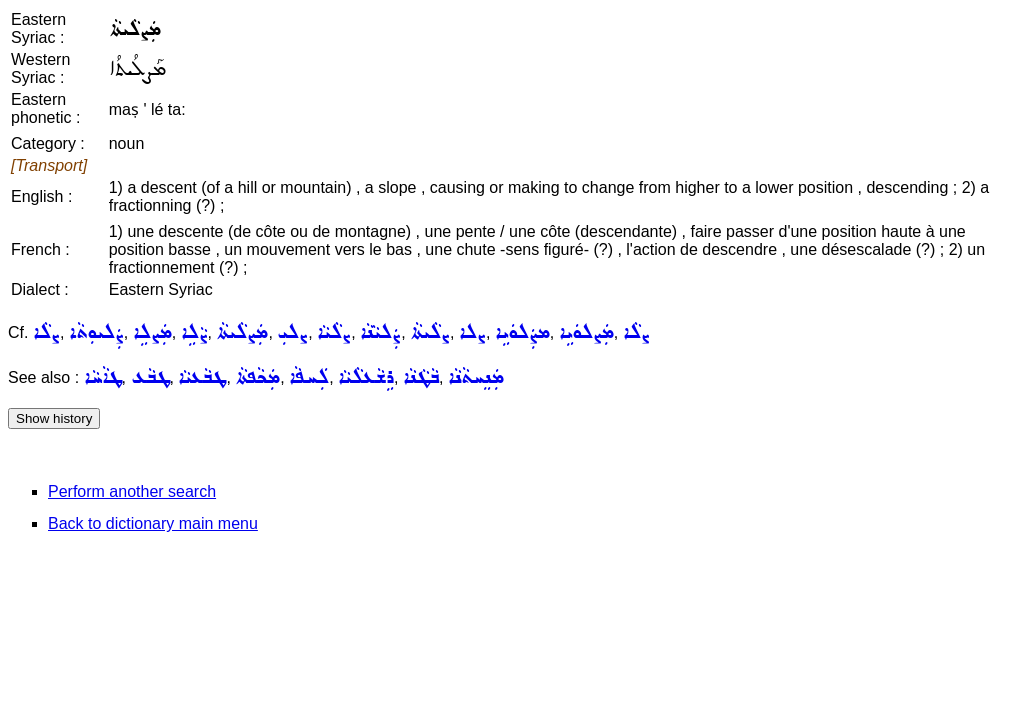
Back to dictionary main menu (153, 523)
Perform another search (132, 491)
